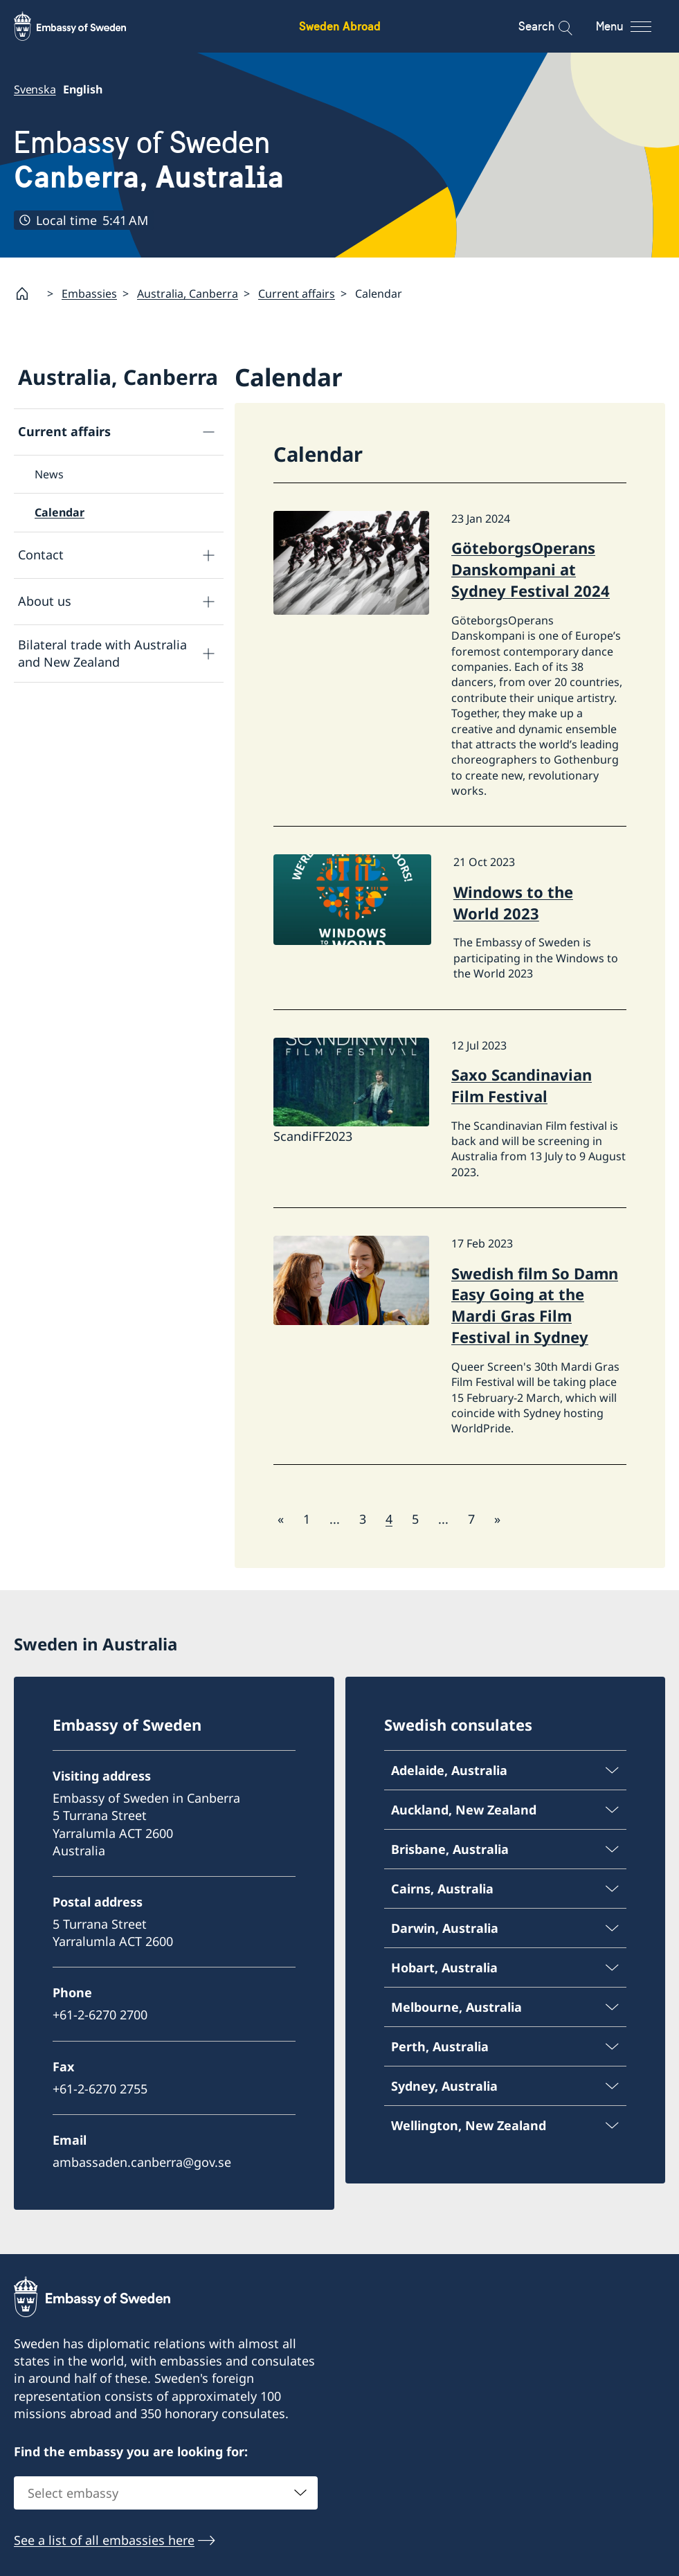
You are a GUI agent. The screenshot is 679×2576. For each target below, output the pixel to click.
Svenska (35, 89)
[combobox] (166, 2492)
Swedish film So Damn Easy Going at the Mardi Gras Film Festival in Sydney (534, 1304)
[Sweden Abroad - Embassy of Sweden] (83, 26)
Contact (41, 554)
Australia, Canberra (187, 293)
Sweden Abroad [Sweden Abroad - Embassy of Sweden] (340, 26)
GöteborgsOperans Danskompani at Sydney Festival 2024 (530, 569)
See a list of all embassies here (104, 2539)
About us (44, 601)
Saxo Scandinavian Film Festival (521, 1085)
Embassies (89, 293)
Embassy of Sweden (149, 159)
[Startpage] (28, 293)
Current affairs (296, 293)
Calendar (59, 512)
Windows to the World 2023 (513, 902)
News (49, 474)
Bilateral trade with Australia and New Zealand (102, 653)
